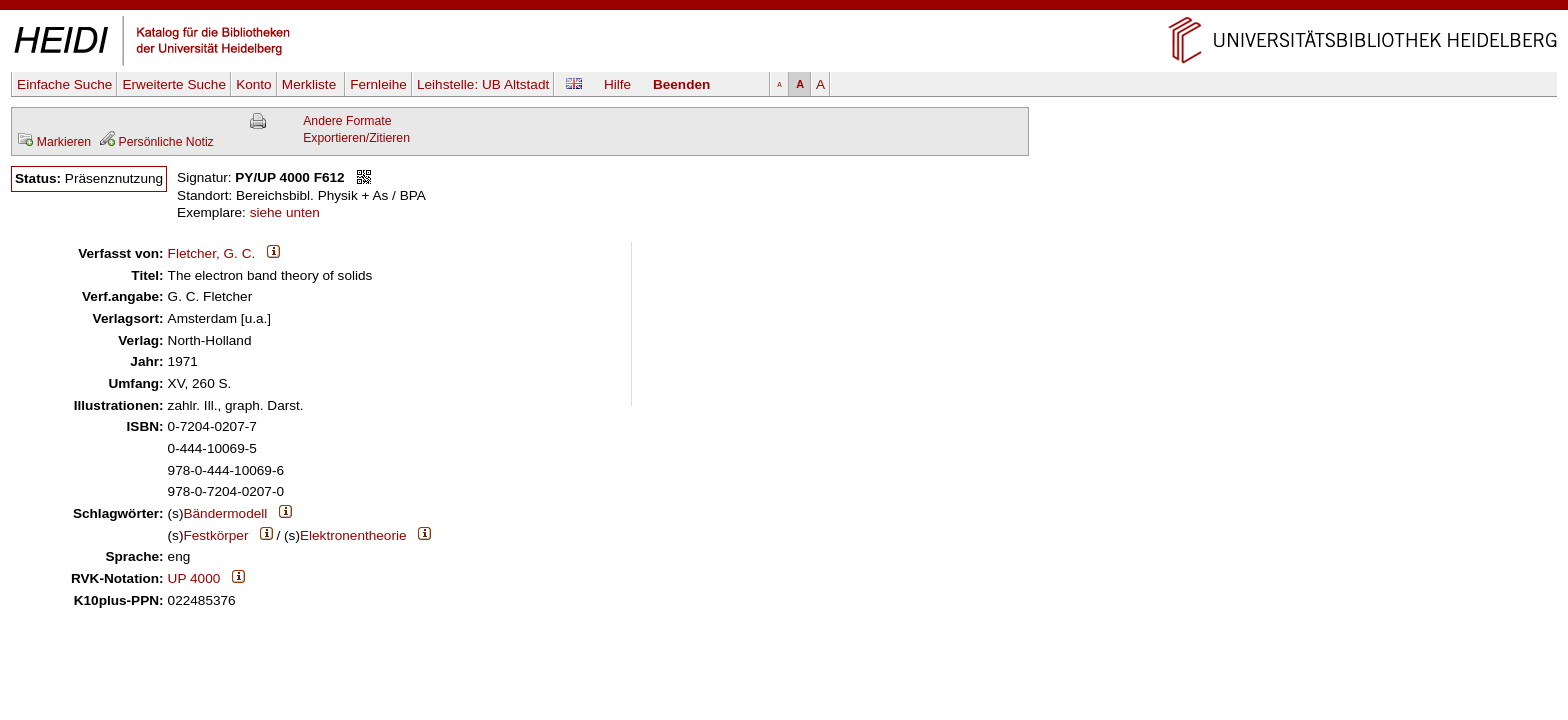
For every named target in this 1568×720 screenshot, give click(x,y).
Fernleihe (378, 84)
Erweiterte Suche (174, 84)
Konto (254, 84)
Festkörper (215, 535)
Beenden (681, 84)
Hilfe (617, 84)
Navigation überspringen (784, 8)
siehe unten (285, 212)
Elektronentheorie (353, 535)
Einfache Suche (64, 84)
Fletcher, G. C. (212, 253)
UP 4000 (194, 578)
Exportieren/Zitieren (356, 138)
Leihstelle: (483, 84)
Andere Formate (347, 121)
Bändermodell (225, 513)
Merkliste (311, 84)
